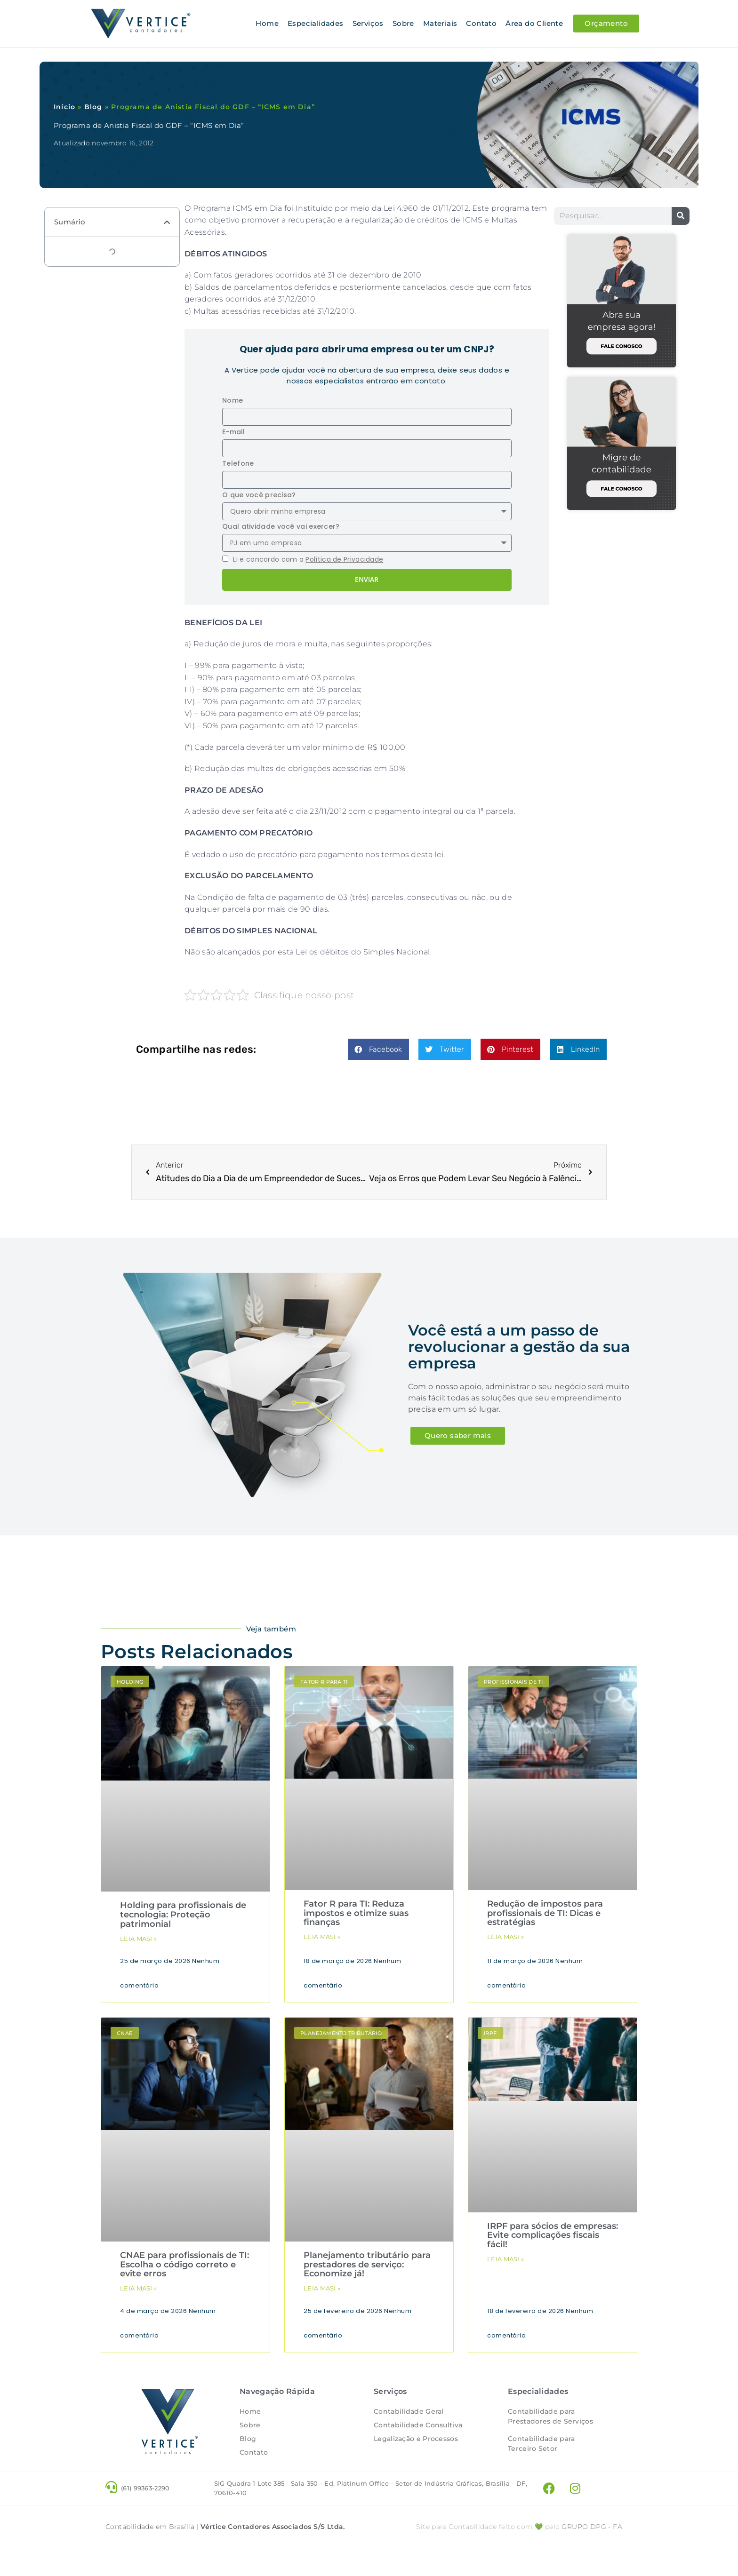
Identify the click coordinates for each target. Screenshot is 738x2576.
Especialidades (316, 23)
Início (64, 106)
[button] (167, 221)
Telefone (238, 463)
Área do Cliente (534, 23)
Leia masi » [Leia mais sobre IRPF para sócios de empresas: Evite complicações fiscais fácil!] (505, 2258)
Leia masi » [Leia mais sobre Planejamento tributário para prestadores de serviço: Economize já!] (322, 2287)
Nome (232, 400)
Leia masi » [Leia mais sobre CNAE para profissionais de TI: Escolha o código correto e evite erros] (138, 2287)
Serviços (368, 23)
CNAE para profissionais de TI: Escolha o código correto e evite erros (184, 2264)
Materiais (440, 23)
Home (267, 23)
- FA (592, 2555)
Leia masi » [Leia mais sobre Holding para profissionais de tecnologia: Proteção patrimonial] (138, 1938)
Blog (93, 106)
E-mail (233, 431)
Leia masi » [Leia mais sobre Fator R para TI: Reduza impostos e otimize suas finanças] (322, 1936)
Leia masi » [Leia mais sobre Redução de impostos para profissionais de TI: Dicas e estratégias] (505, 1936)
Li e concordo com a (308, 559)
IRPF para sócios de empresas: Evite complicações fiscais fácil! (552, 2235)
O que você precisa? (259, 494)
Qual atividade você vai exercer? (281, 526)
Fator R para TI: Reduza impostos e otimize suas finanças (356, 1912)
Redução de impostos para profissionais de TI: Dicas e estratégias (545, 1912)
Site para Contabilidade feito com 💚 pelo (488, 2555)
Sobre (403, 23)
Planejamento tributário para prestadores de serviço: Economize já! (367, 2264)
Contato (481, 23)
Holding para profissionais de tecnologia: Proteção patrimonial (183, 1914)
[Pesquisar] (681, 215)
